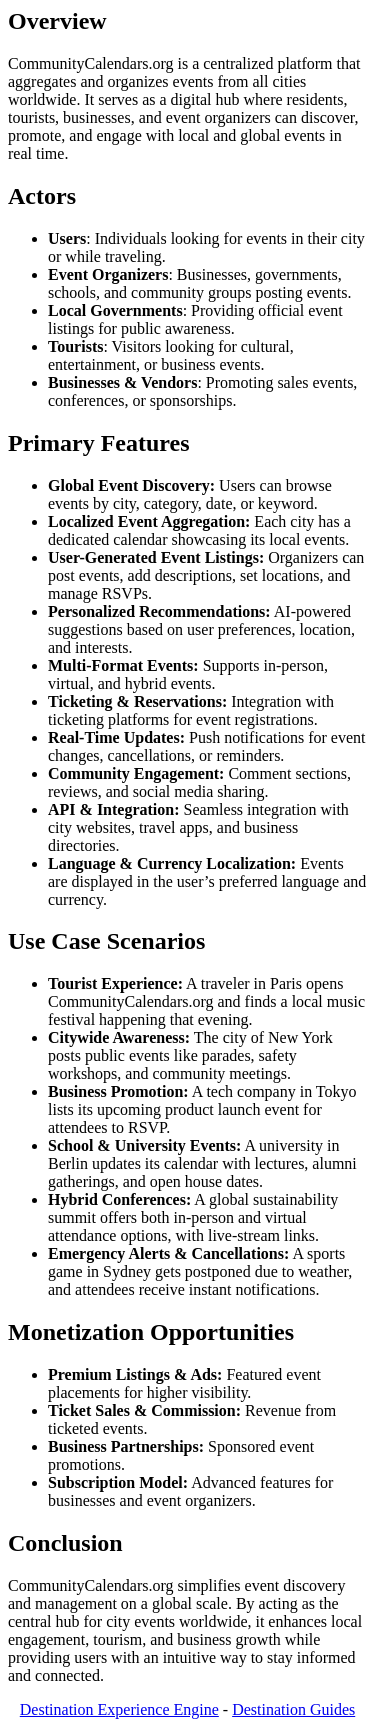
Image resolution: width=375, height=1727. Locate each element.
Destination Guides (293, 1709)
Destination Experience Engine (119, 1709)
